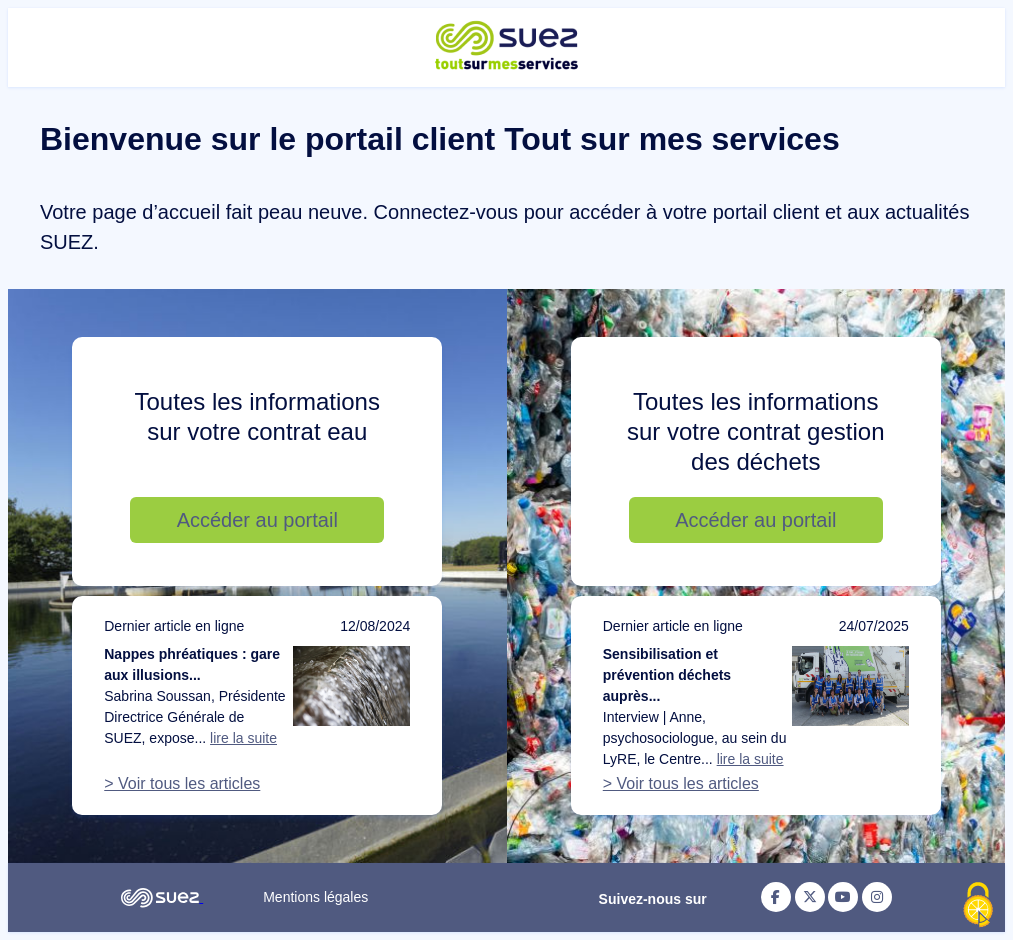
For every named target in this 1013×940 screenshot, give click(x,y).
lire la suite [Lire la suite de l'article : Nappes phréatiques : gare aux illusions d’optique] (243, 738)
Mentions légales (315, 897)
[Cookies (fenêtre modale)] (978, 906)
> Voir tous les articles (182, 783)
